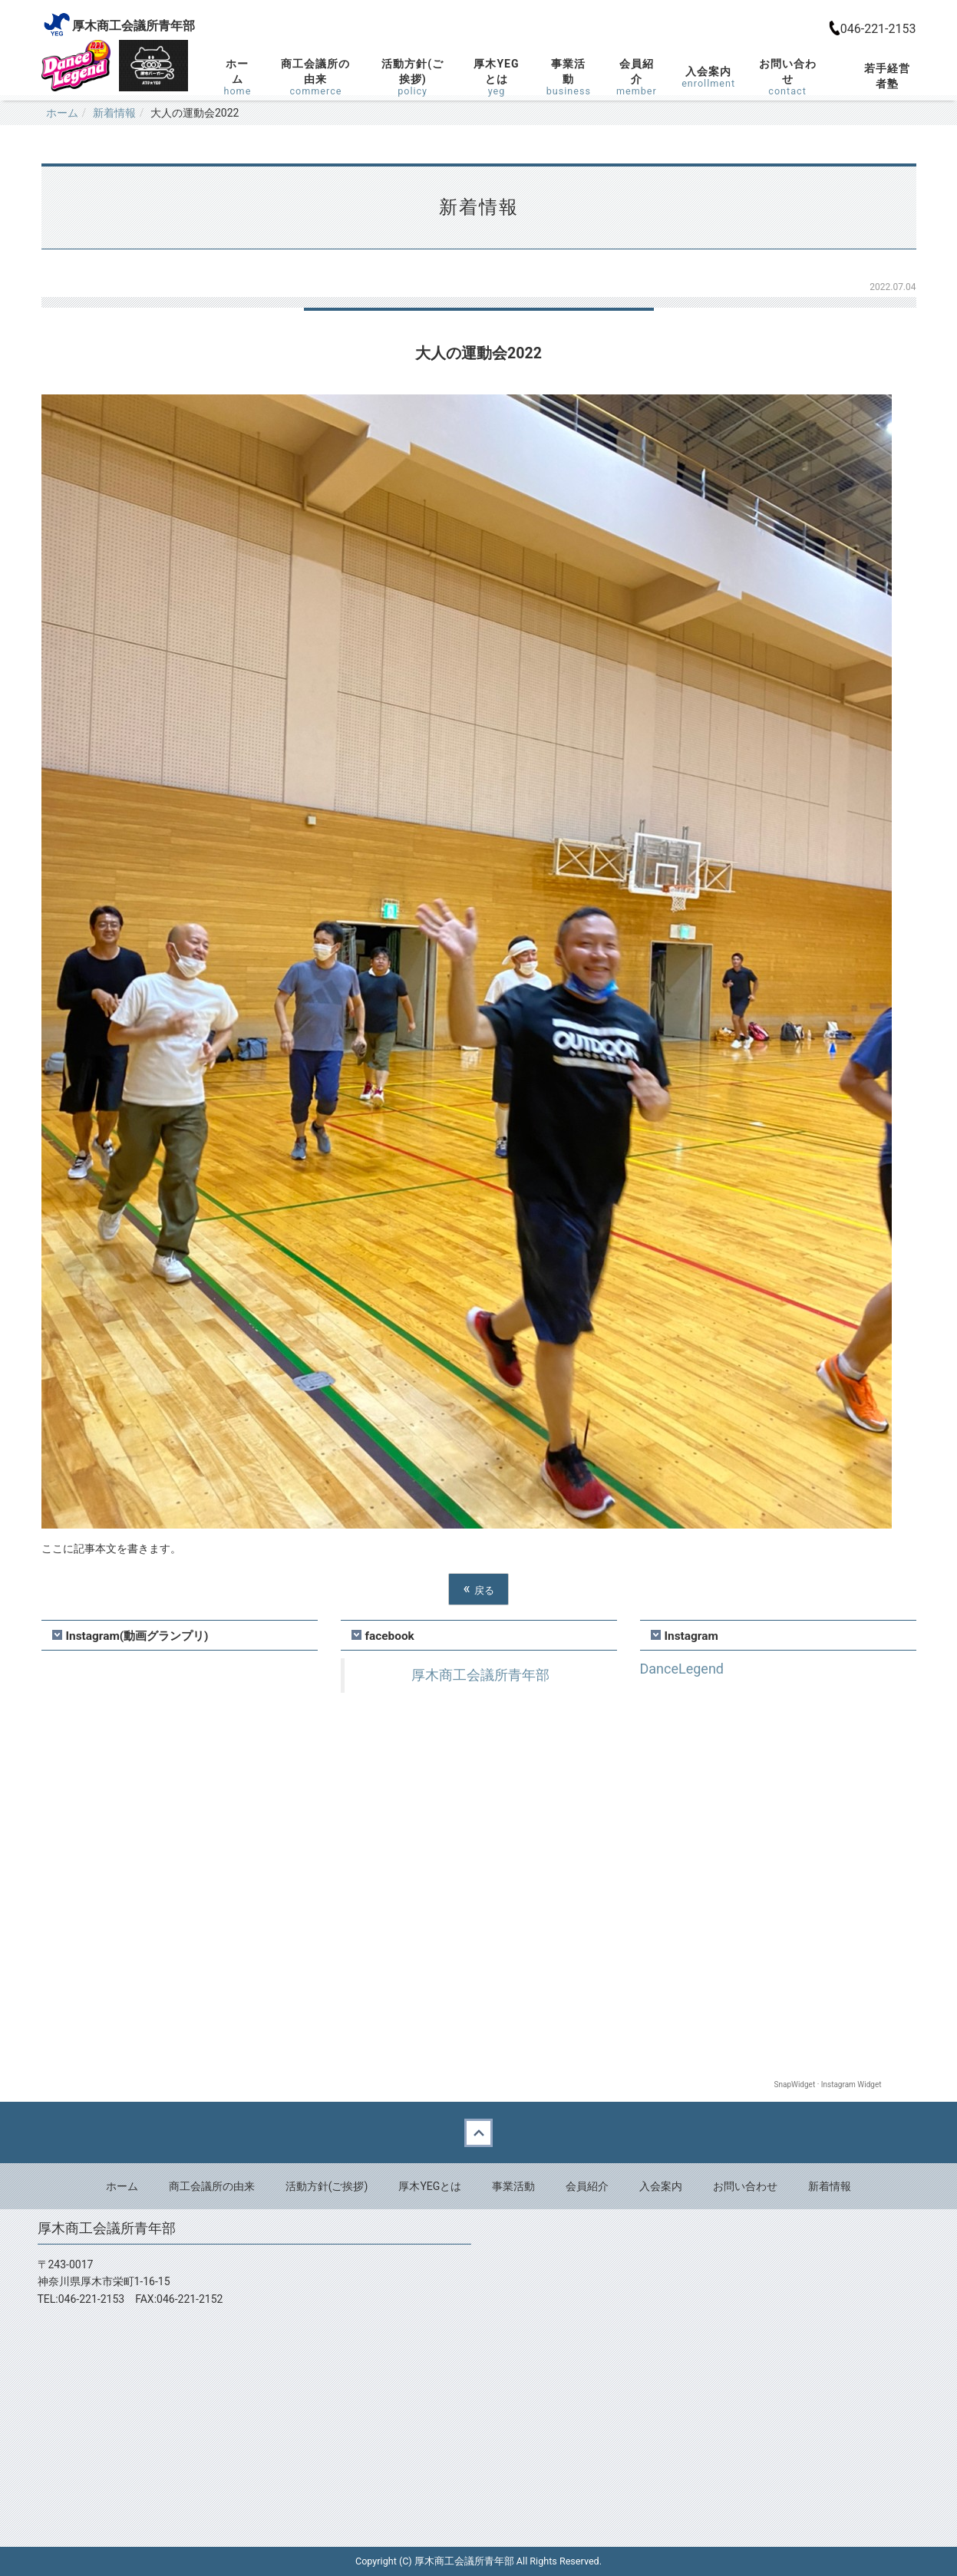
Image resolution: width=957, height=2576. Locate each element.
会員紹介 (637, 77)
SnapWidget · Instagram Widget (828, 2084)
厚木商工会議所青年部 (480, 1675)
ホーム (238, 77)
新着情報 (114, 113)
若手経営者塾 (887, 76)
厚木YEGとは (496, 77)
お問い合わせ (787, 77)
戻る (478, 1589)
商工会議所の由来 (315, 77)
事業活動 (568, 77)
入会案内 (708, 77)
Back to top (478, 2132)
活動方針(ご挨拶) (412, 77)
